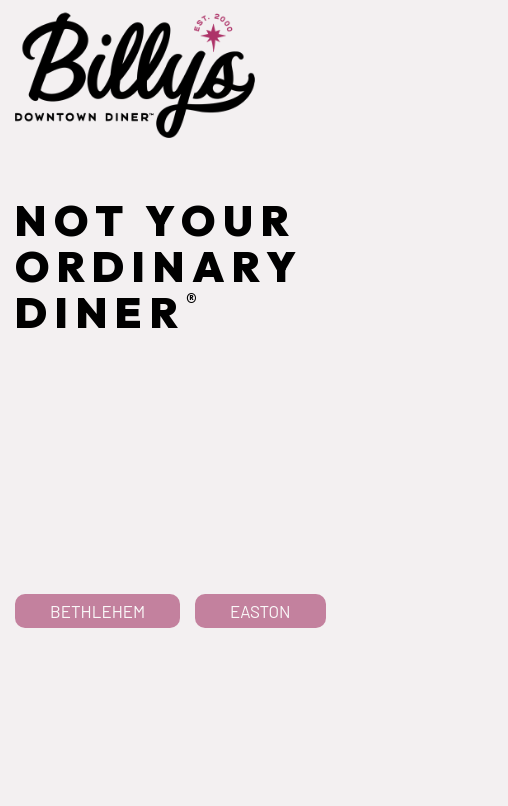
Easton (260, 661)
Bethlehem (97, 661)
